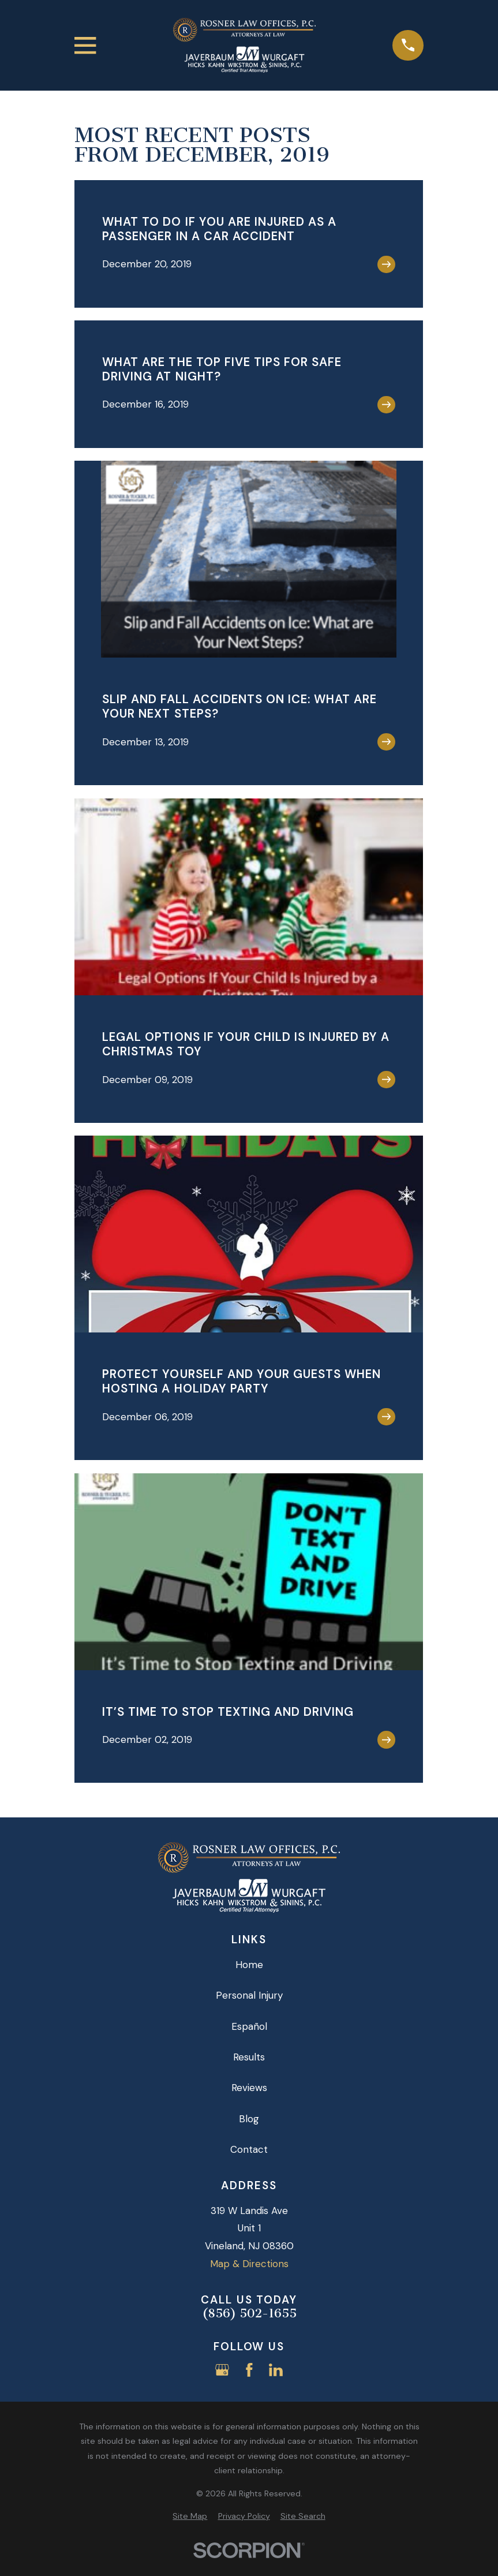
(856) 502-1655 (249, 2313)
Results (249, 2057)
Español (249, 2026)
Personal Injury (249, 1995)
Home (249, 1964)
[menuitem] (190, 2516)
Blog (249, 2118)
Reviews (249, 2087)
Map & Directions (249, 2263)
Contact (249, 2149)
